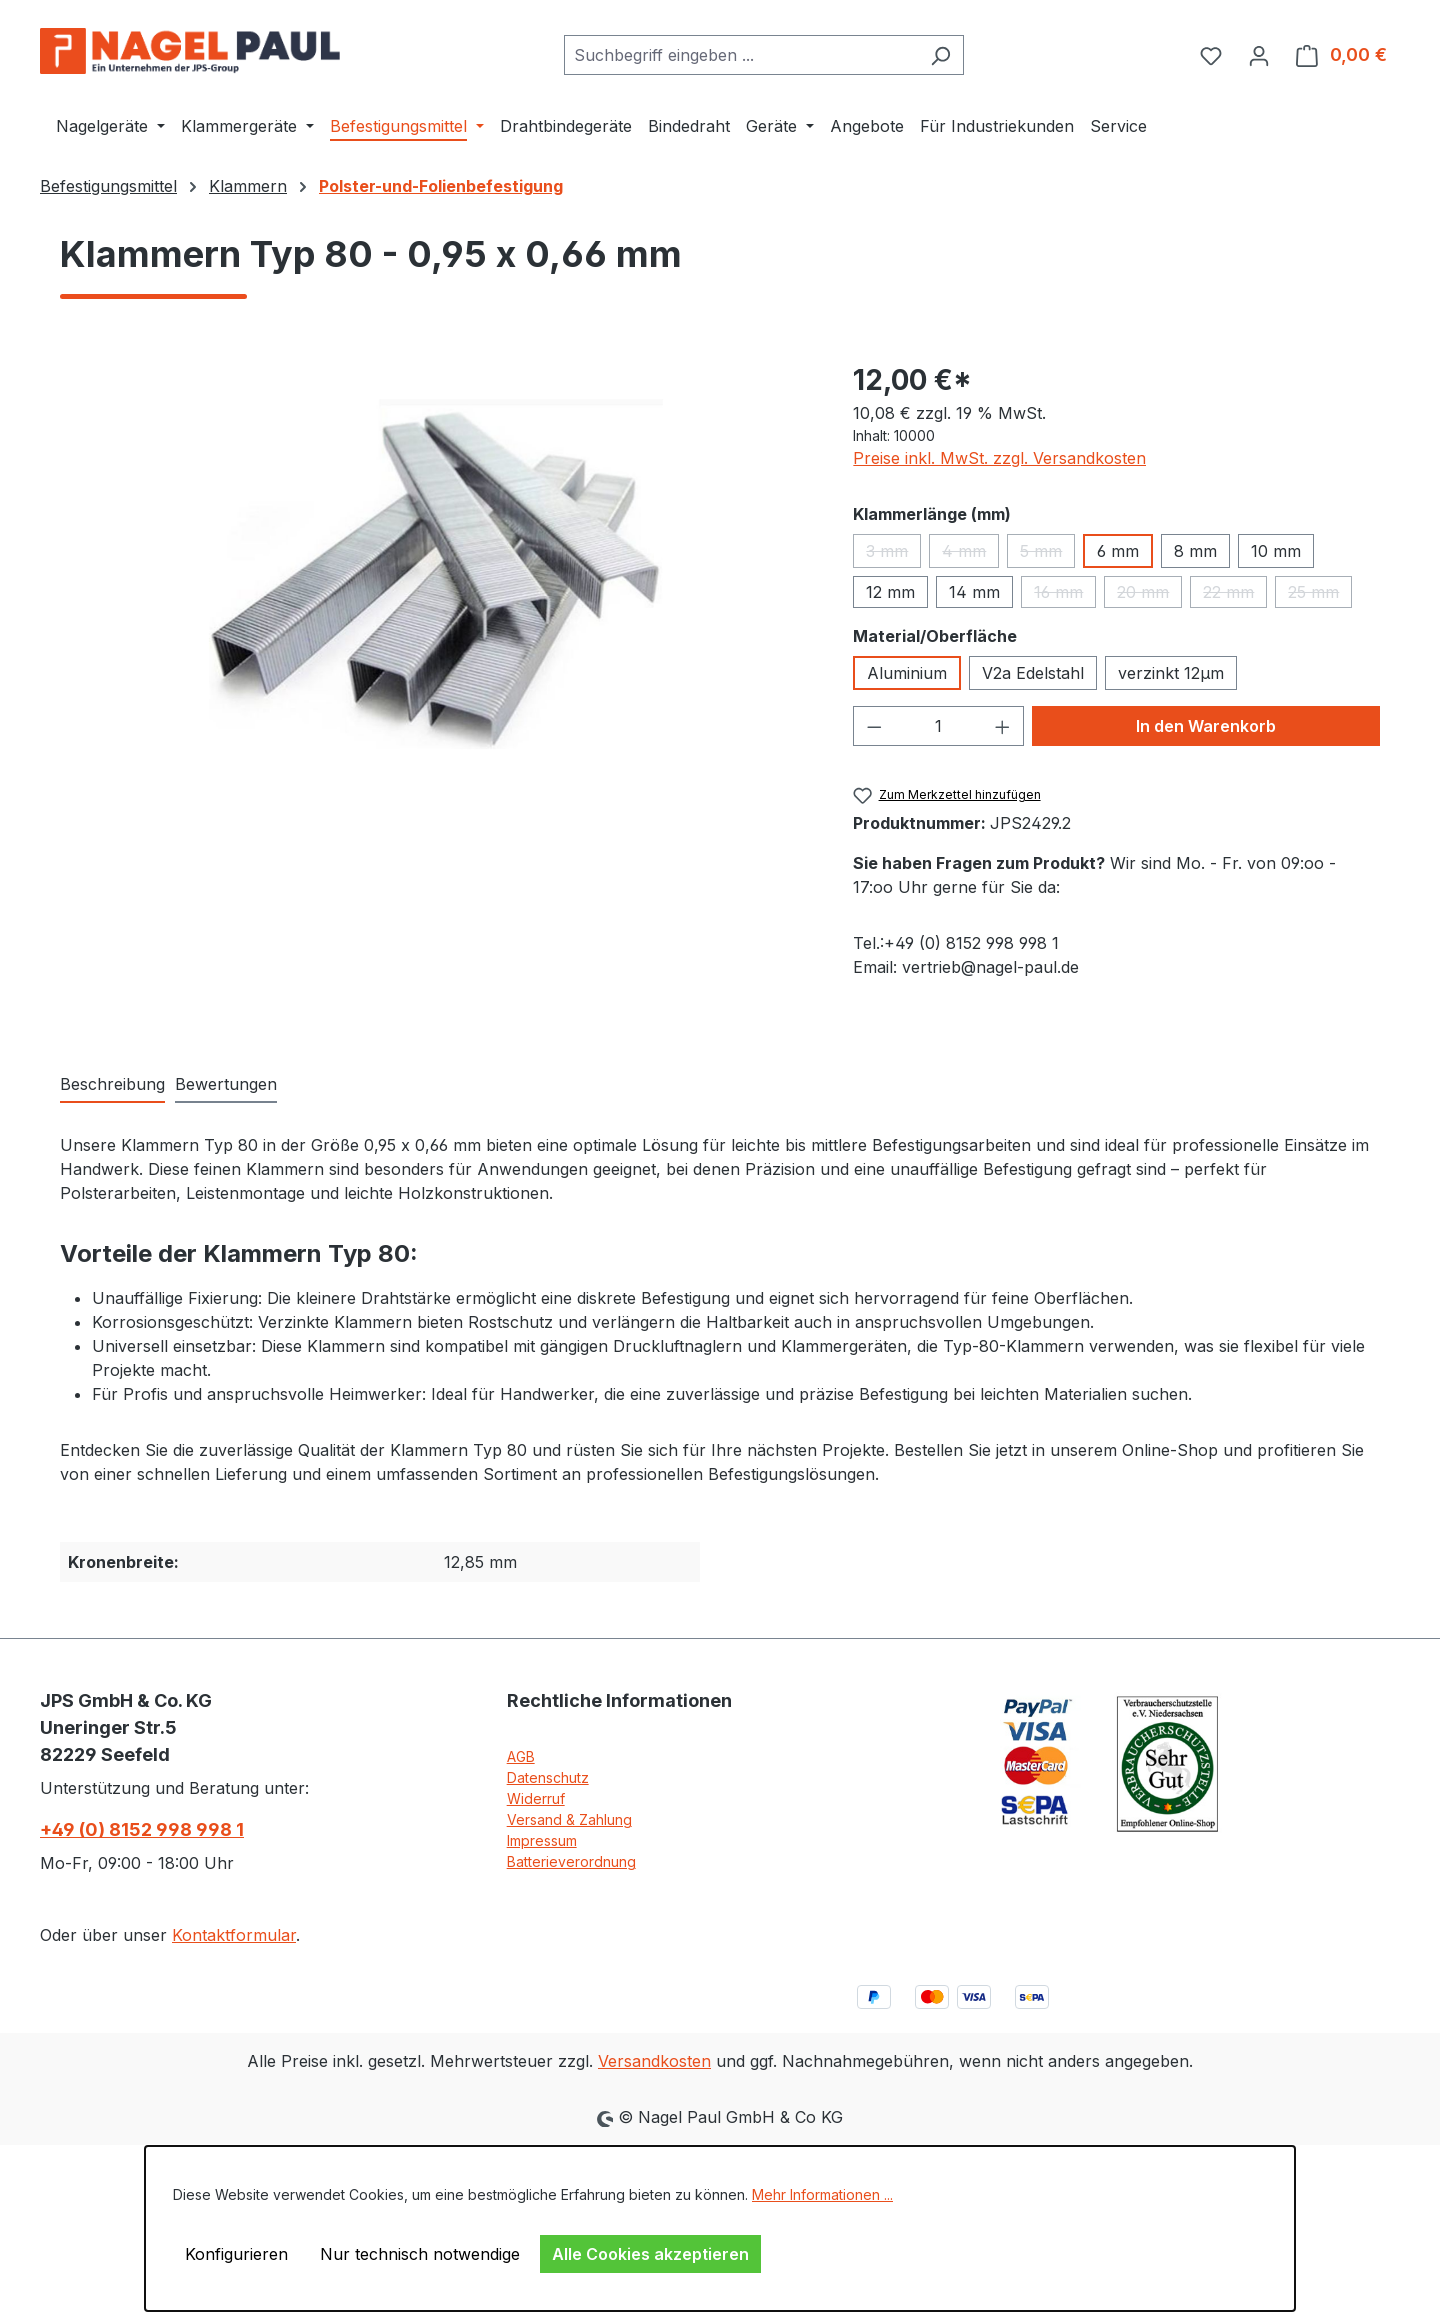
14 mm (974, 592)
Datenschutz (548, 1777)
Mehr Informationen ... (822, 2194)
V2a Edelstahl (1033, 673)
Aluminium (907, 673)
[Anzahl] (938, 726)
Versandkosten (654, 2061)
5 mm (1047, 554)
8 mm (1195, 551)
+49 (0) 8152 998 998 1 (142, 1829)
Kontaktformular (234, 1935)
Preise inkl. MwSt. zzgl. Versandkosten (999, 458)
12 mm (890, 592)
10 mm (1276, 551)
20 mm (1149, 595)
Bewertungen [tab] (226, 1084)
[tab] (112, 1085)
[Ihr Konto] (1259, 55)
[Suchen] (940, 55)
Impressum (542, 1840)
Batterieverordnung (571, 1861)
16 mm (1065, 595)
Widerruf (536, 1798)
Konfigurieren (236, 2254)
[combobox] (741, 55)
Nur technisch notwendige (420, 2254)
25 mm (1320, 595)
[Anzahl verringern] (874, 726)
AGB (521, 1756)
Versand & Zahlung (569, 1819)
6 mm (1118, 551)
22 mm (1235, 595)
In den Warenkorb (1206, 726)
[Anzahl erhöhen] (1003, 726)
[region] (436, 574)
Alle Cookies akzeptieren (650, 2254)
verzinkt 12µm (1171, 673)
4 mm (970, 554)
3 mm (893, 554)
